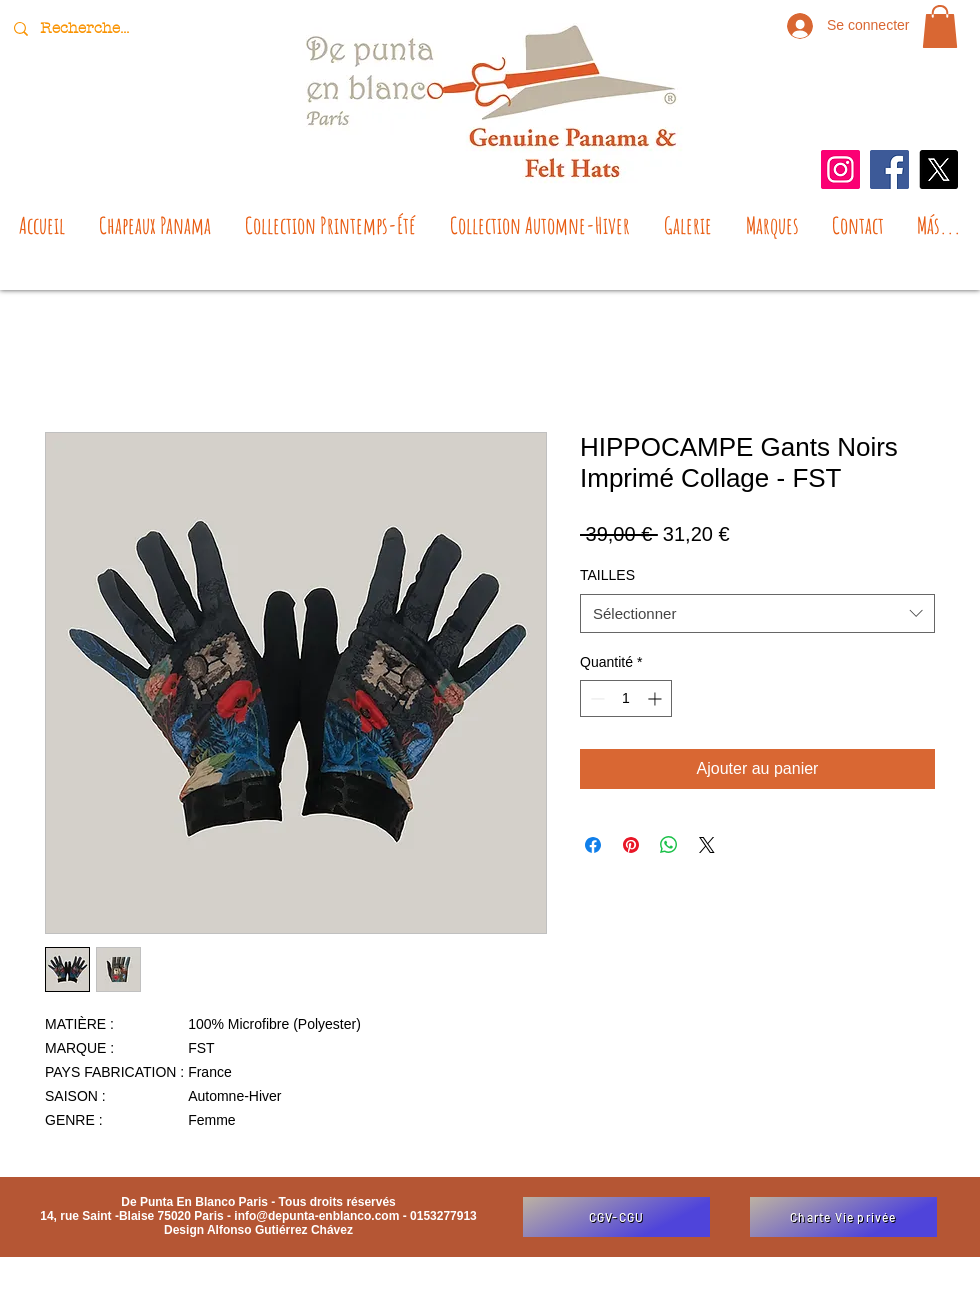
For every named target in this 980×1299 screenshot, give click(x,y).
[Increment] (656, 698)
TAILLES (607, 575)
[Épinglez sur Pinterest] (631, 845)
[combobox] (757, 613)
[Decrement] (595, 698)
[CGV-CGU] (616, 1217)
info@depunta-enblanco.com (316, 1216)
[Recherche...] (87, 28)
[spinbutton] (626, 698)
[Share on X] (707, 845)
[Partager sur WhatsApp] (669, 845)
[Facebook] (889, 169)
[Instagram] (840, 169)
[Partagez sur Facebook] (593, 845)
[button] (940, 26)
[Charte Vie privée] (843, 1217)
